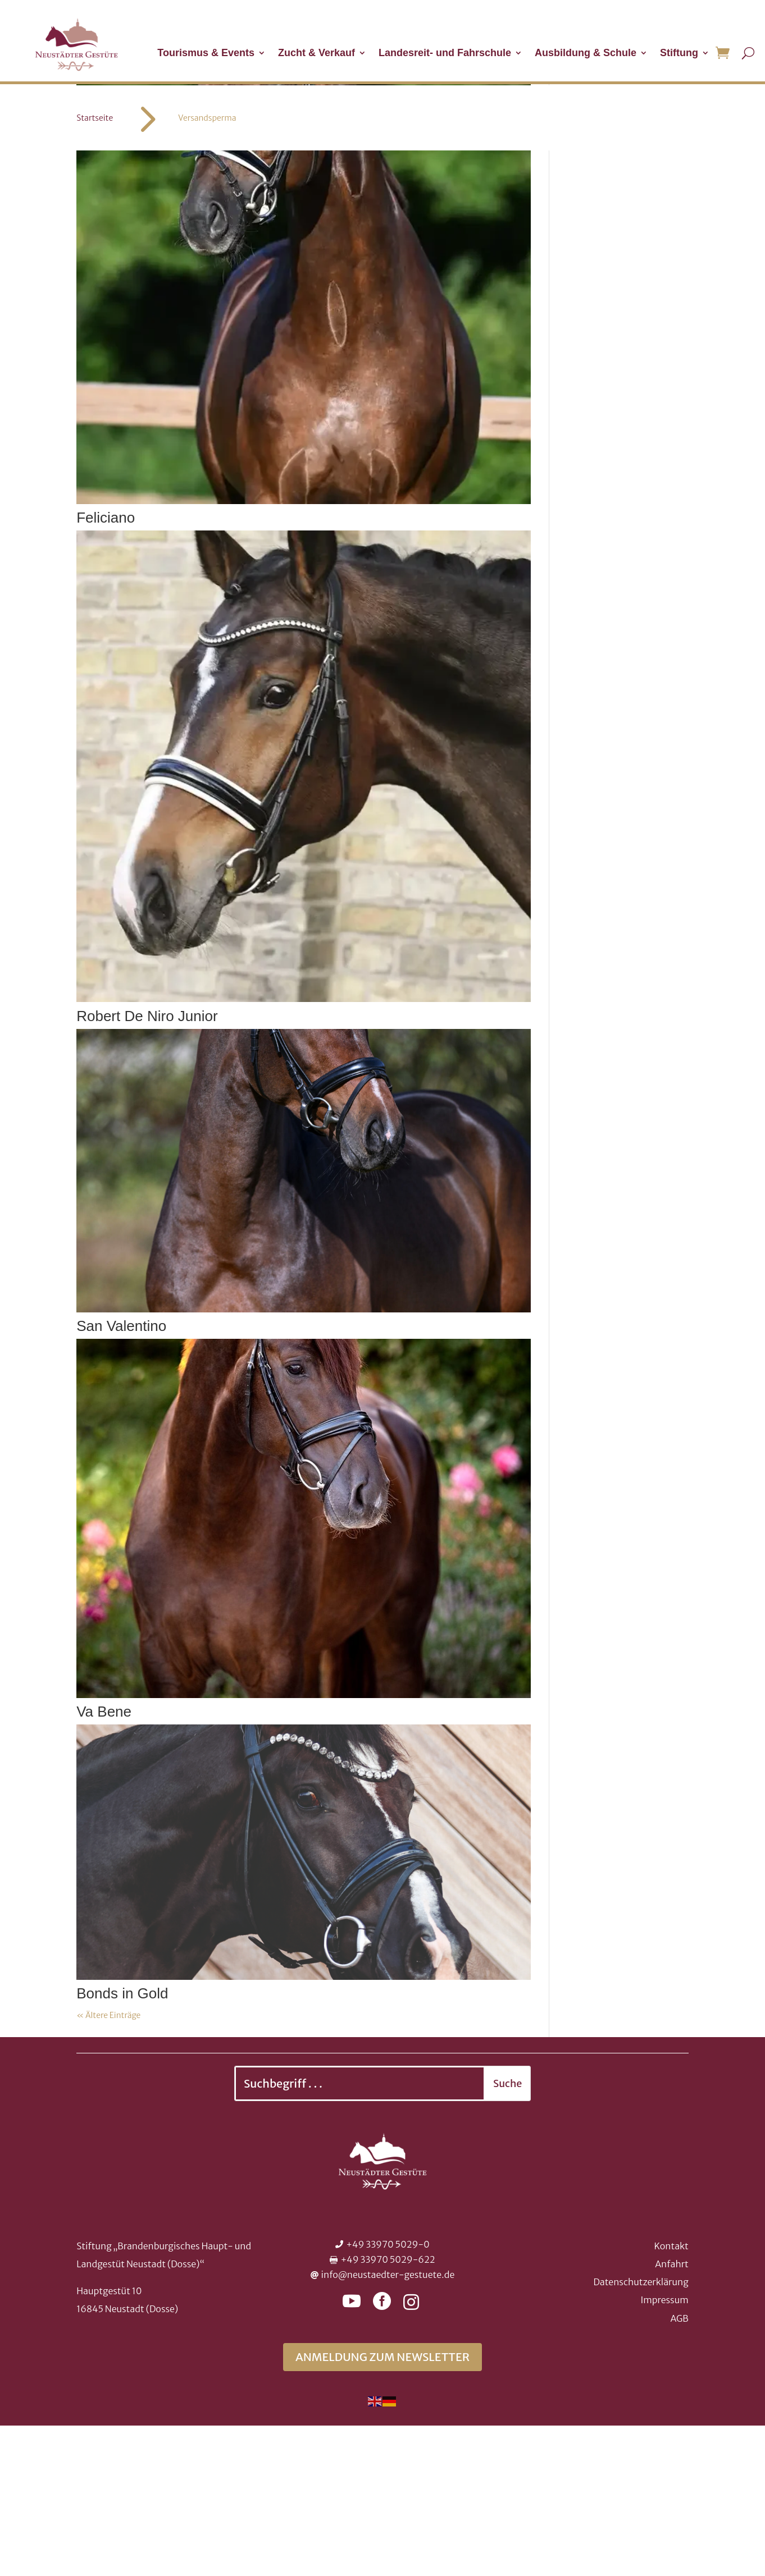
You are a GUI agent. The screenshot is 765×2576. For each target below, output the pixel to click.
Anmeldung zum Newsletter (382, 2507)
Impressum (664, 2450)
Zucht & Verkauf (316, 53)
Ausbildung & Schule (585, 53)
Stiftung (679, 53)
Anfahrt (672, 2414)
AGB (679, 2468)
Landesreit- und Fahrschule (445, 53)
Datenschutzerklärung (640, 2432)
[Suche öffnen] (748, 52)
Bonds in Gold (122, 2143)
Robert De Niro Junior (146, 1166)
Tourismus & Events (205, 53)
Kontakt (671, 2396)
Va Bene (103, 1862)
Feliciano (105, 668)
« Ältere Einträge (108, 2166)
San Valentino (121, 1476)
